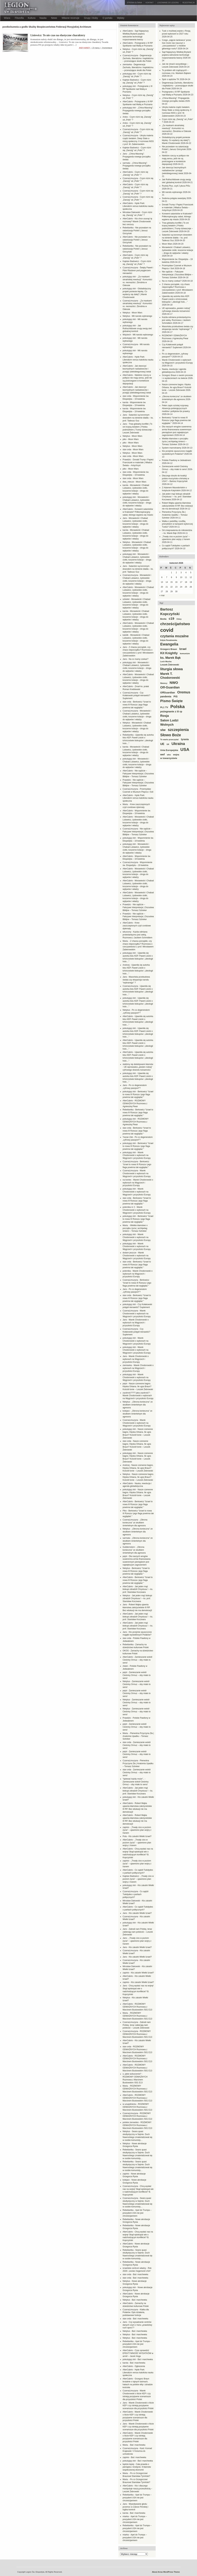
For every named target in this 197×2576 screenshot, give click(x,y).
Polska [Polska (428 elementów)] (177, 706)
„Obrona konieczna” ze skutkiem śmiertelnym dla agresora (138, 1405)
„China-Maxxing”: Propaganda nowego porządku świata (138, 110)
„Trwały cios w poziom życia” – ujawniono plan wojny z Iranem (137, 1830)
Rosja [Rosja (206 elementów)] (164, 715)
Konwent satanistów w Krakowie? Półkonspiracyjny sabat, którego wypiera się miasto (177, 216)
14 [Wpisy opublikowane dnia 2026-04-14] (167, 582)
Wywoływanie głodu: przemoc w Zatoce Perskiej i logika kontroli (135, 2507)
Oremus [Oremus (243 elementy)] (183, 692)
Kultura (31, 18)
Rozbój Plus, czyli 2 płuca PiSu (176, 186)
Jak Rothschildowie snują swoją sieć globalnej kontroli (137, 328)
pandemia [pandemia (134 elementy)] (165, 696)
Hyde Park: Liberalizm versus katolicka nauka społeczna (138, 206)
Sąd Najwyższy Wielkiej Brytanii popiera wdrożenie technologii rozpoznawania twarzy (176, 55)
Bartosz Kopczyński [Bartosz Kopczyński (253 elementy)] (170, 611)
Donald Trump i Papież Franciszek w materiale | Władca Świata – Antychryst (177, 207)
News (54, 18)
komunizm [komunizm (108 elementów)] (185, 653)
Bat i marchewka (140, 2274)
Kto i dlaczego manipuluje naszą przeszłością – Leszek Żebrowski (137, 2489)
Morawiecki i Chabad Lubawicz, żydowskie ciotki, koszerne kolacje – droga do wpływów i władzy (177, 250)
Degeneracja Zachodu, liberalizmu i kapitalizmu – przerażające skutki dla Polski (177, 86)
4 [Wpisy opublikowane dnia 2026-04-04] (186, 572)
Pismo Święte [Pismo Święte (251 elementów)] (171, 701)
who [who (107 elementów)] (169, 755)
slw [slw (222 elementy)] (163, 730)
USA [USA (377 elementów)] (184, 749)
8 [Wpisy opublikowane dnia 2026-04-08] (171, 577)
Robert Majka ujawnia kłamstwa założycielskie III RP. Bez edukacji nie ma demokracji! (177, 506)
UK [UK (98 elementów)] (168, 744)
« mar (162, 595)
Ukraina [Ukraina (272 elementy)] (178, 744)
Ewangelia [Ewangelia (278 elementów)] (169, 644)
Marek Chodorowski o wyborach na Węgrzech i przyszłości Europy (136, 1155)
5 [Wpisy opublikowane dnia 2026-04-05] (190, 572)
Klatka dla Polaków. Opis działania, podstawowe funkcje (136, 2312)
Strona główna (134, 3)
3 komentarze (107, 48)
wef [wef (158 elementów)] (162, 754)
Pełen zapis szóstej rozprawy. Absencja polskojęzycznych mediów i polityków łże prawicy (176, 408)
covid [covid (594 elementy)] (166, 630)
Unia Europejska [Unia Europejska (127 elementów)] (169, 750)
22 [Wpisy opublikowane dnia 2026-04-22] (171, 587)
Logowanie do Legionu (168, 3)
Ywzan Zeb (128, 1137)
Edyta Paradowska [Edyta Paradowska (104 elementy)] (168, 640)
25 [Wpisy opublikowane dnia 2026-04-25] (186, 587)
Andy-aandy (84, 48)
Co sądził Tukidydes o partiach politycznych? (135, 1894)
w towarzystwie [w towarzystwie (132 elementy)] (168, 758)
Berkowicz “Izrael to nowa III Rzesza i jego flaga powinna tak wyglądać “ (176, 420)
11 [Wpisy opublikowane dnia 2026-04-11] (186, 577)
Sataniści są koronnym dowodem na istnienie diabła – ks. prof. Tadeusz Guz (177, 238)
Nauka (43, 18)
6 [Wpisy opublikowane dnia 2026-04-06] (161, 577)
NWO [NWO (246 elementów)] (174, 683)
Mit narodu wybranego (172, 192)
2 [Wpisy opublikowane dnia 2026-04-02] (176, 572)
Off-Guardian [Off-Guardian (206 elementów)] (170, 687)
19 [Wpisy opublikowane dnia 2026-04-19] (191, 582)
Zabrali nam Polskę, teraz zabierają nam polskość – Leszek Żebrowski (138, 1932)
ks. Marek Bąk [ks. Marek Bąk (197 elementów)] (170, 657)
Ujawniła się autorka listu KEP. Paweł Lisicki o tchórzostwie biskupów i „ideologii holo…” (175, 299)
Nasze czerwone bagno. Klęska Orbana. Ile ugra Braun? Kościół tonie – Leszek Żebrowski (176, 387)
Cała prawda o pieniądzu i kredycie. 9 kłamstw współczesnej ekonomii (137, 2467)
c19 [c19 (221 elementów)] (171, 618)
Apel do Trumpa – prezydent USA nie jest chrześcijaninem (137, 2213)
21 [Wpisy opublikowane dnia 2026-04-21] (167, 587)
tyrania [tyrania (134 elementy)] (185, 739)
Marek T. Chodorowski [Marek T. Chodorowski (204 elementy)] (170, 676)
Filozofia (19, 18)
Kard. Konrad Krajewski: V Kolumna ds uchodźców (137, 2451)
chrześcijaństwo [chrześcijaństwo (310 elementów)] (175, 624)
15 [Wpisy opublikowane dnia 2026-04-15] (171, 582)
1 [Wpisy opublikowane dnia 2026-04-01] (171, 572)
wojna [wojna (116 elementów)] (176, 754)
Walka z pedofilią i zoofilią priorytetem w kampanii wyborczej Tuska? (177, 524)
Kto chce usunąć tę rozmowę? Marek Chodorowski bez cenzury (137, 221)
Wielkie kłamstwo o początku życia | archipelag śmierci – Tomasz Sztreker (175, 441)
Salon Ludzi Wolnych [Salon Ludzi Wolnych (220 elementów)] (169, 722)
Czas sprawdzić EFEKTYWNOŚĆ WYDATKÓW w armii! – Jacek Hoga (138, 2353)
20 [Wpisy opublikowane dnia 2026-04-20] (162, 587)
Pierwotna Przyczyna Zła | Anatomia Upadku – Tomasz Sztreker (175, 515)
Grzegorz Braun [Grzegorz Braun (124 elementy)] (168, 649)
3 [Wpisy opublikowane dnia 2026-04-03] (181, 572)
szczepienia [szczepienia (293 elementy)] (178, 730)
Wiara (7, 18)
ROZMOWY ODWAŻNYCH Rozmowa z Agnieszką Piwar (135, 1103)
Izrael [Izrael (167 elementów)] (182, 648)
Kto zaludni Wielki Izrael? (140, 1836)
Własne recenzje (71, 18)
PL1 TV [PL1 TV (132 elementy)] (164, 707)
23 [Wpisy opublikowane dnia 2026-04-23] (176, 587)
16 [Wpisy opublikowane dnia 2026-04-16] (176, 582)
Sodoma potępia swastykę (174, 198)
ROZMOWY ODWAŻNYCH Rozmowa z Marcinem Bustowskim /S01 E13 (137, 2007)
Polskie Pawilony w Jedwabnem (176, 460)
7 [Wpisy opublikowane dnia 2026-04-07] (166, 577)
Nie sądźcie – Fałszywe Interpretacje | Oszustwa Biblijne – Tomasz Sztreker (177, 275)
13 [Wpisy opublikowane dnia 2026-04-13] (162, 582)
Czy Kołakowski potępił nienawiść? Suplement (136, 696)
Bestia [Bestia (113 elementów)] (163, 619)
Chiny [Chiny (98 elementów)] (179, 619)
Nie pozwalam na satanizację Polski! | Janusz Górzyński (137, 230)
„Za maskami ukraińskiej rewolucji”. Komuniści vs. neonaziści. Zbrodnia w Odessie (176, 128)
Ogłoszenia (140, 2366)
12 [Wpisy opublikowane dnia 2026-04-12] (191, 577)
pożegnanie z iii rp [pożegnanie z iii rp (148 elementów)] (171, 711)
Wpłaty (120, 18)
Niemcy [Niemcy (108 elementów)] (163, 683)
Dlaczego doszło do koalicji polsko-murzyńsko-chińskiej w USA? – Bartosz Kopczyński (175, 478)
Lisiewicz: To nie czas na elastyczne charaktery (57, 35)
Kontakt (150, 3)
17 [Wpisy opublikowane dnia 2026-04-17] (181, 582)
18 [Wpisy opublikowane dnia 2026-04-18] (186, 582)
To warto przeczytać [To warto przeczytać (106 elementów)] (169, 739)
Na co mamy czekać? (172, 281)
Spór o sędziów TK (170, 79)
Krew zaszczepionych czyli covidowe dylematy (137, 926)
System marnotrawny (171, 448)
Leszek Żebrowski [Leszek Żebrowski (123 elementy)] (169, 664)
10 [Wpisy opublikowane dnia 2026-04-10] (181, 577)
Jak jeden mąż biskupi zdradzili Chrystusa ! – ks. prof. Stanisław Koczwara (176, 497)
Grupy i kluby (91, 18)
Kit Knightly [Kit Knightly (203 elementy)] (169, 653)
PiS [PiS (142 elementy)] (176, 696)
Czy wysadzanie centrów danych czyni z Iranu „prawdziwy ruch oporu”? (137, 2325)
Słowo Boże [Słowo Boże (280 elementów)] (170, 735)
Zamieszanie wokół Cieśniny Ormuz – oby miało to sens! (137, 1660)
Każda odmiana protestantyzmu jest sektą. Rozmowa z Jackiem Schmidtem (176, 320)
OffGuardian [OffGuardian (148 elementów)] (167, 692)
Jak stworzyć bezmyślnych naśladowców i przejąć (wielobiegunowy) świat (174, 170)
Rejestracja (188, 3)
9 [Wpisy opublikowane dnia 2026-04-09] (176, 577)
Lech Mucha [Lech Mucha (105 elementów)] (166, 661)
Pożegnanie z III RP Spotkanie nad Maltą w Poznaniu (137, 89)
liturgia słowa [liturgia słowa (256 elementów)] (171, 669)
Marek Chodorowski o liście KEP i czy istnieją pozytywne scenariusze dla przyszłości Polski (138, 2406)
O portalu (108, 18)
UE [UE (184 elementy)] (162, 744)
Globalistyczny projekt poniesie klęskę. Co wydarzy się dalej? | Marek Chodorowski (176, 140)
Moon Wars (167, 244)
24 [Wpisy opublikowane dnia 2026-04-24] (181, 587)
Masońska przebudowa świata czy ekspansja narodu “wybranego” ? (136, 980)
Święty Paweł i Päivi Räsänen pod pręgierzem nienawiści (138, 270)
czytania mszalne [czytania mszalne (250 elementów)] (174, 636)
